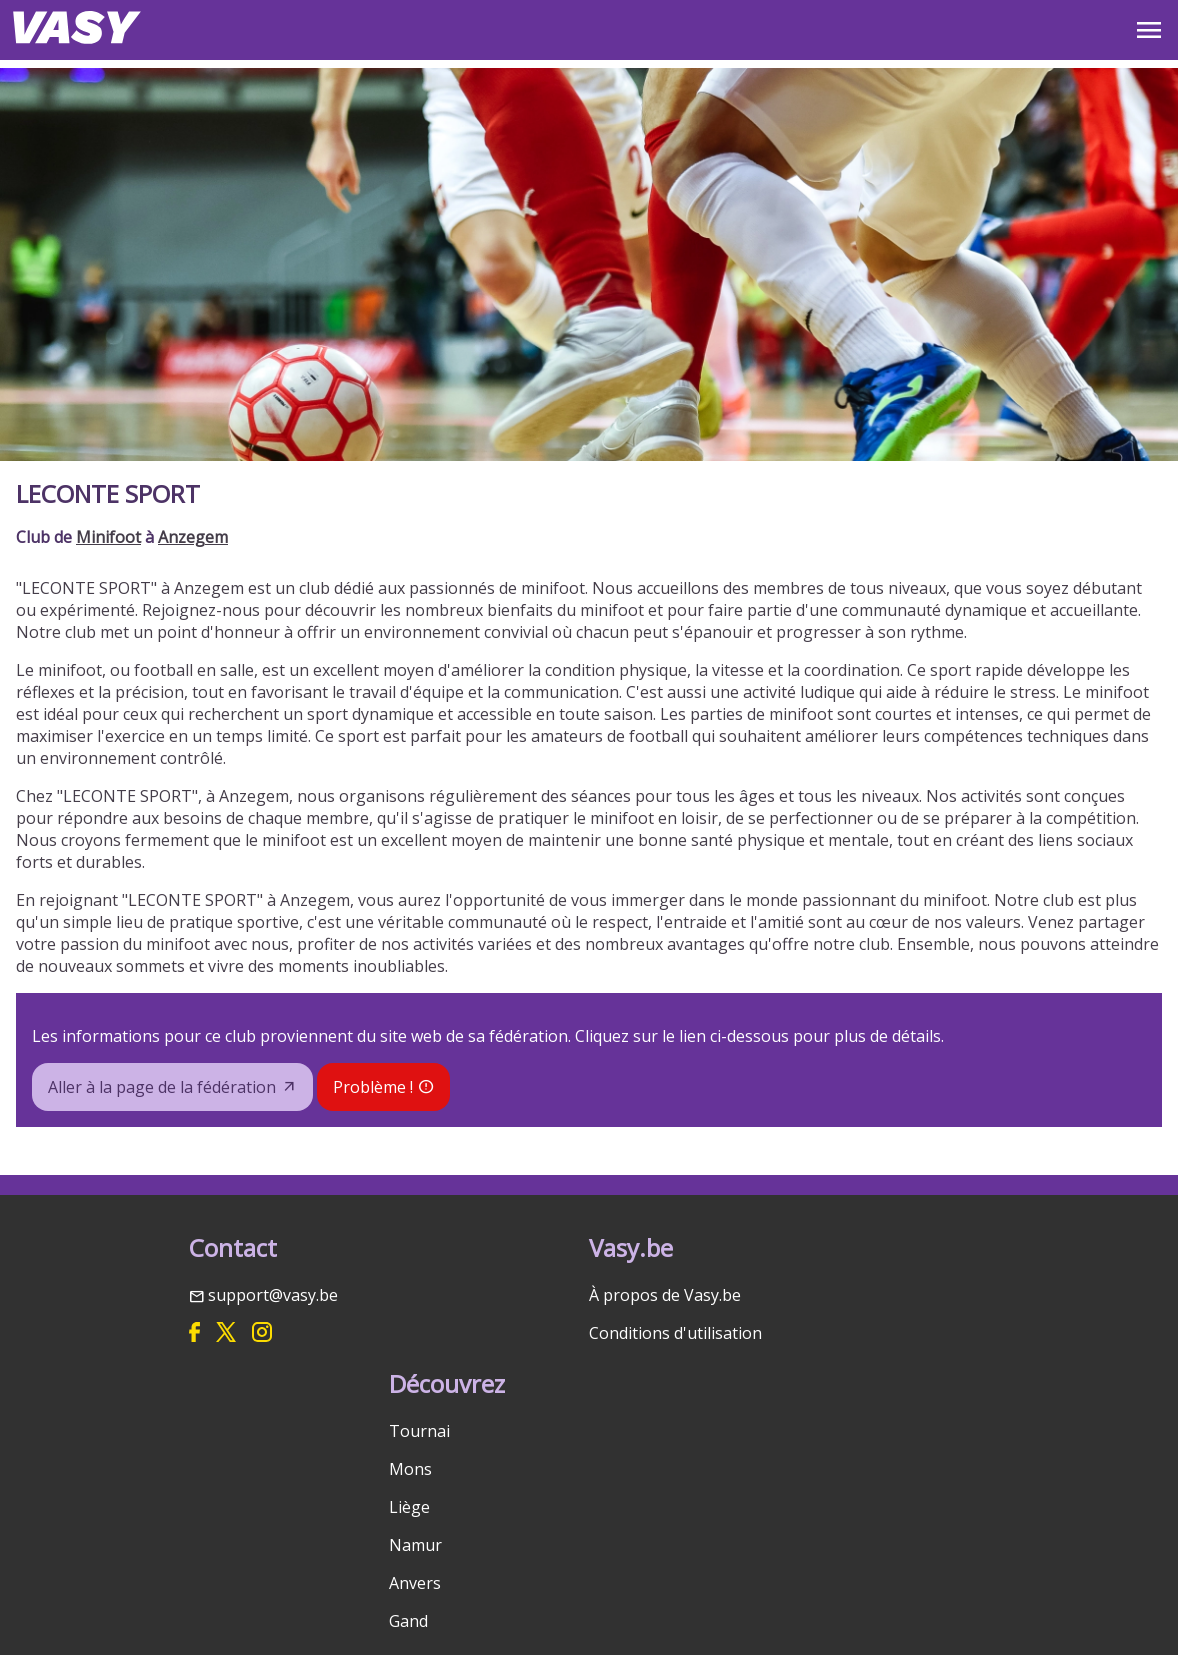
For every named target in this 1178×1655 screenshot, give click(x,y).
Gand (408, 1621)
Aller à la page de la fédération (162, 1087)
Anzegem (193, 537)
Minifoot (108, 537)
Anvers (415, 1583)
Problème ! (373, 1087)
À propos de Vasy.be (665, 1295)
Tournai (419, 1431)
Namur (415, 1545)
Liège (409, 1507)
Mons (410, 1469)
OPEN (1149, 30)
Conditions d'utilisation (675, 1333)
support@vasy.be (273, 1295)
